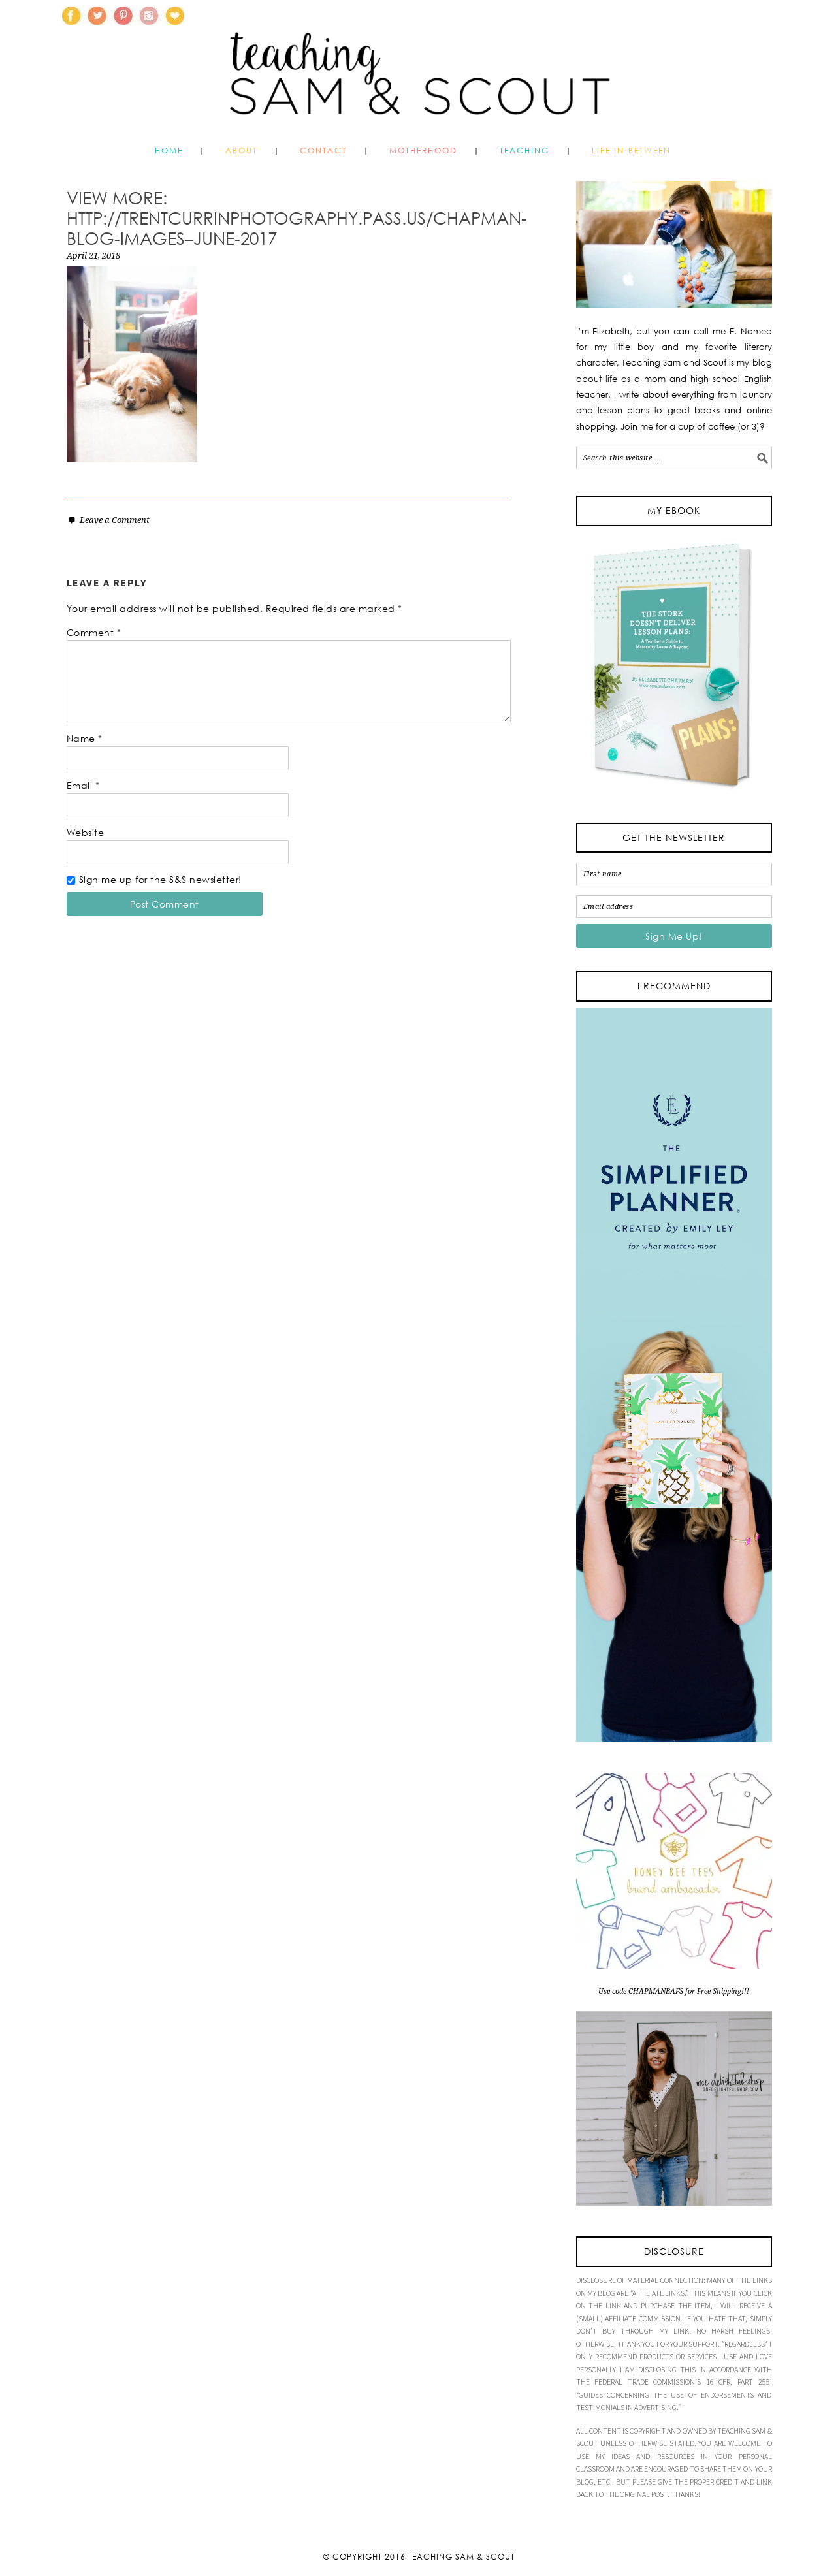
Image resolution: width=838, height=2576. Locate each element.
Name (85, 738)
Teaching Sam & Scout (461, 2556)
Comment (94, 632)
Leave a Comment (115, 520)
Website (86, 832)
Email (83, 785)
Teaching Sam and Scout (419, 67)
